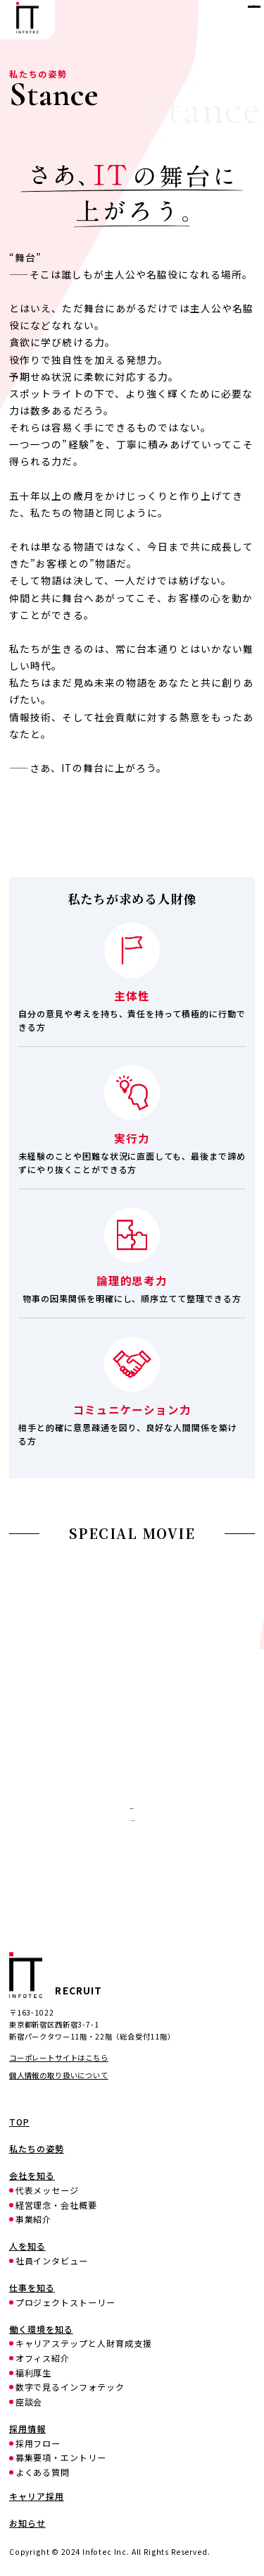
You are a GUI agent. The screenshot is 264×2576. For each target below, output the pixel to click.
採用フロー (38, 2443)
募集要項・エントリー (61, 2457)
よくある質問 (42, 2472)
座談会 (29, 2402)
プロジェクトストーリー (65, 2302)
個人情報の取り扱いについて (58, 2075)
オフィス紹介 (42, 2358)
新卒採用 (131, 1823)
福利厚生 (33, 2373)
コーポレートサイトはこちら (58, 2057)
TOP (19, 2122)
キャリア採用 (131, 1863)
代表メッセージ (47, 2190)
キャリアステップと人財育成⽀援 (84, 2343)
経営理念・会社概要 (56, 2205)
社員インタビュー (52, 2261)
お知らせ (27, 2523)
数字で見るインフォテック (70, 2387)
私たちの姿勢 (36, 2149)
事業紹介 (33, 2219)
